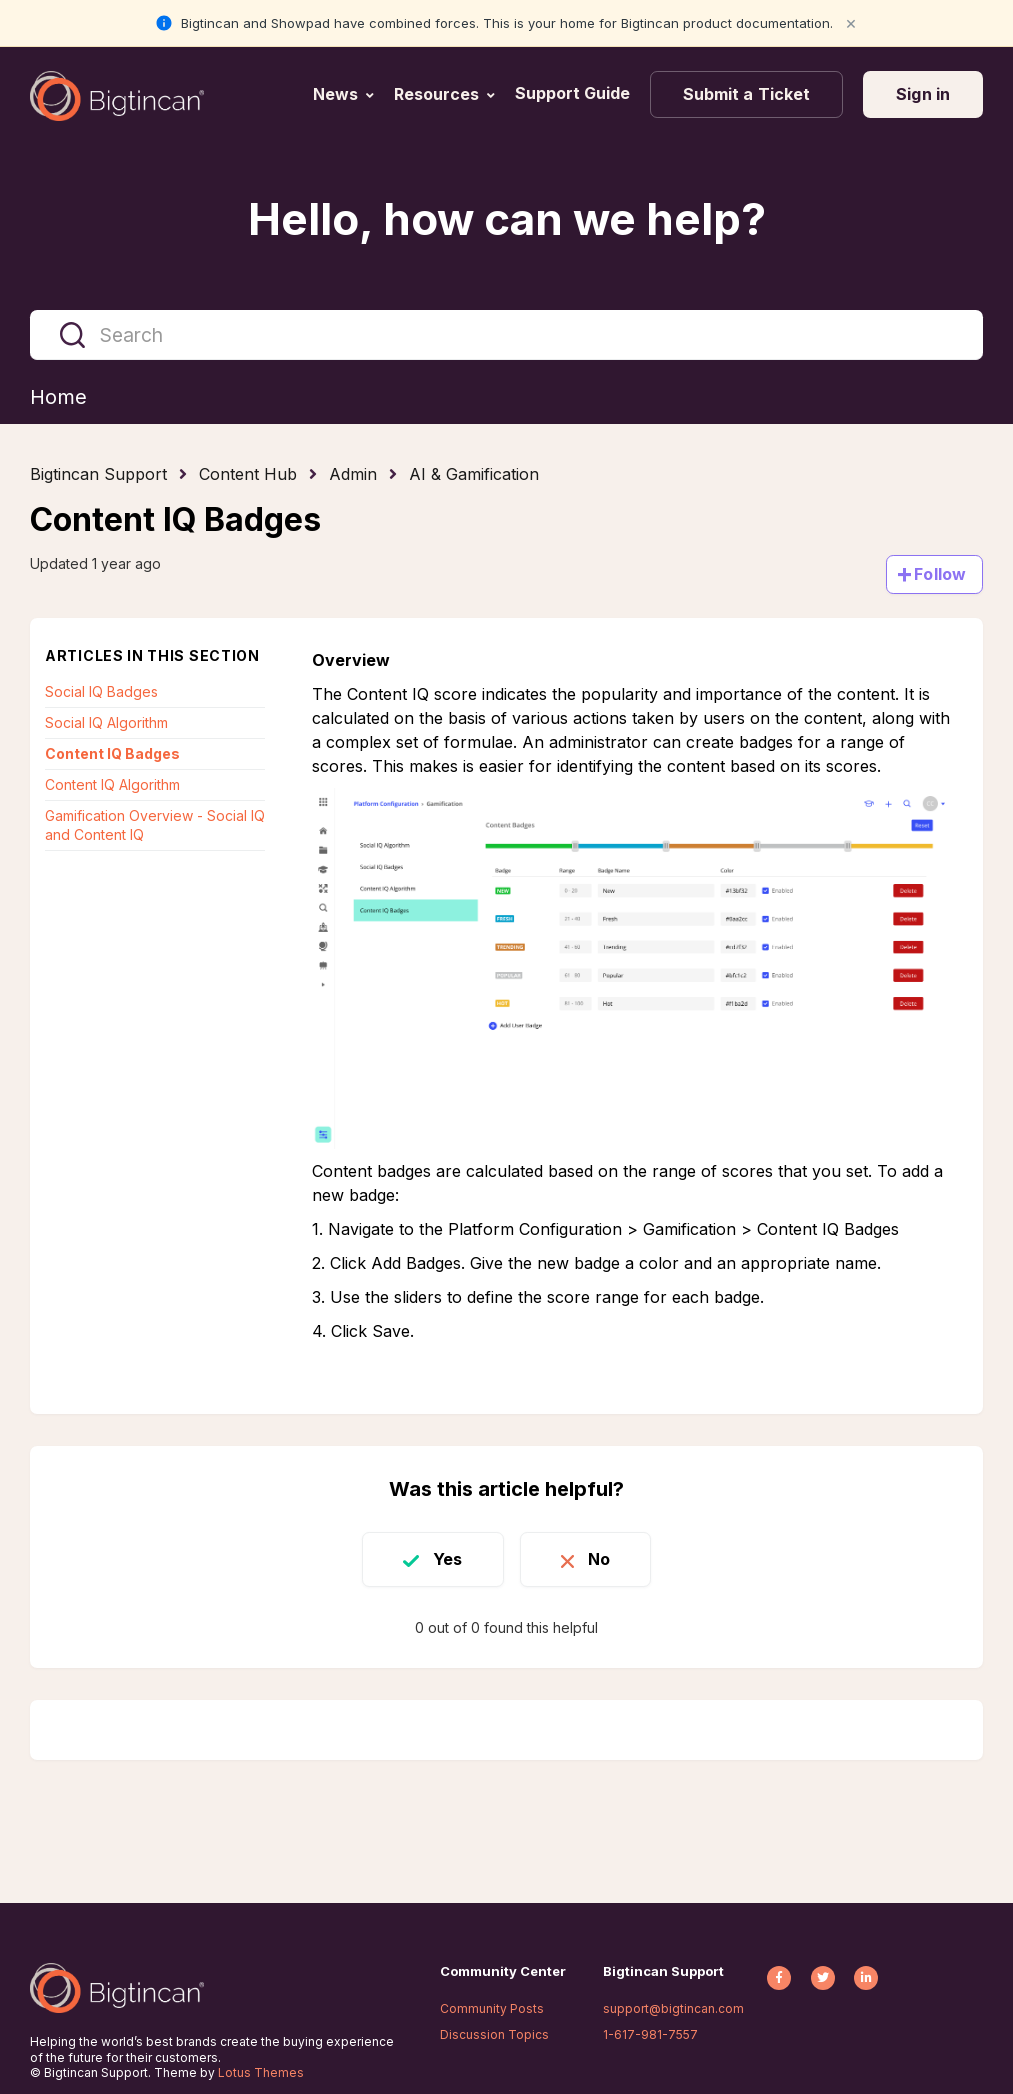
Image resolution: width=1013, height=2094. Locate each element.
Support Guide (574, 93)
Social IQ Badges (101, 691)
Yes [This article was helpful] (447, 1559)
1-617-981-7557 (650, 2034)
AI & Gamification (474, 474)
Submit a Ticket (747, 94)
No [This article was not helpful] (599, 1559)
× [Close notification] (851, 22)
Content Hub (248, 474)
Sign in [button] (923, 94)
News (335, 94)
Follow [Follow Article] (940, 574)
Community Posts (492, 2008)
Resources (436, 94)
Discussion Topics (494, 2034)
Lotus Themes (261, 2072)
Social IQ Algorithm (106, 722)
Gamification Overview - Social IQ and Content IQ (155, 824)
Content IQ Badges (112, 753)
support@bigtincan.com (673, 2008)
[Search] (506, 335)
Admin (353, 474)
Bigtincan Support (98, 474)
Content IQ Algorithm (112, 784)
